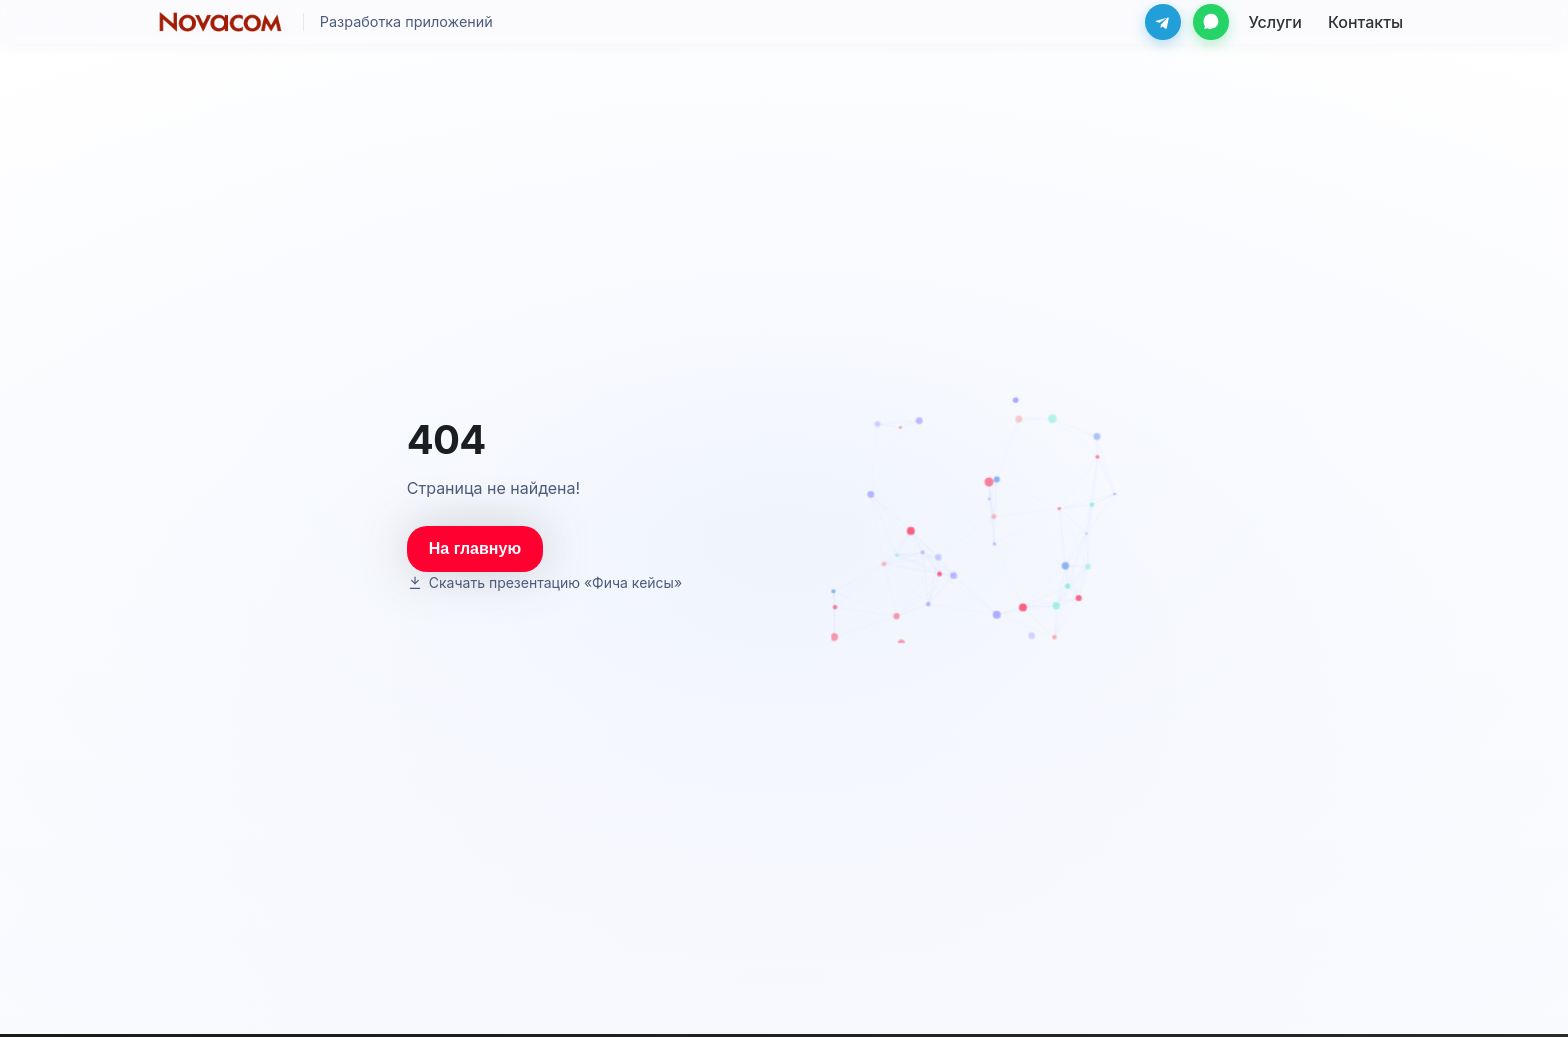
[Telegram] (1163, 22)
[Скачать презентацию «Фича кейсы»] (547, 520)
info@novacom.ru (1096, 996)
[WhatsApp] (1211, 22)
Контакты (892, 996)
